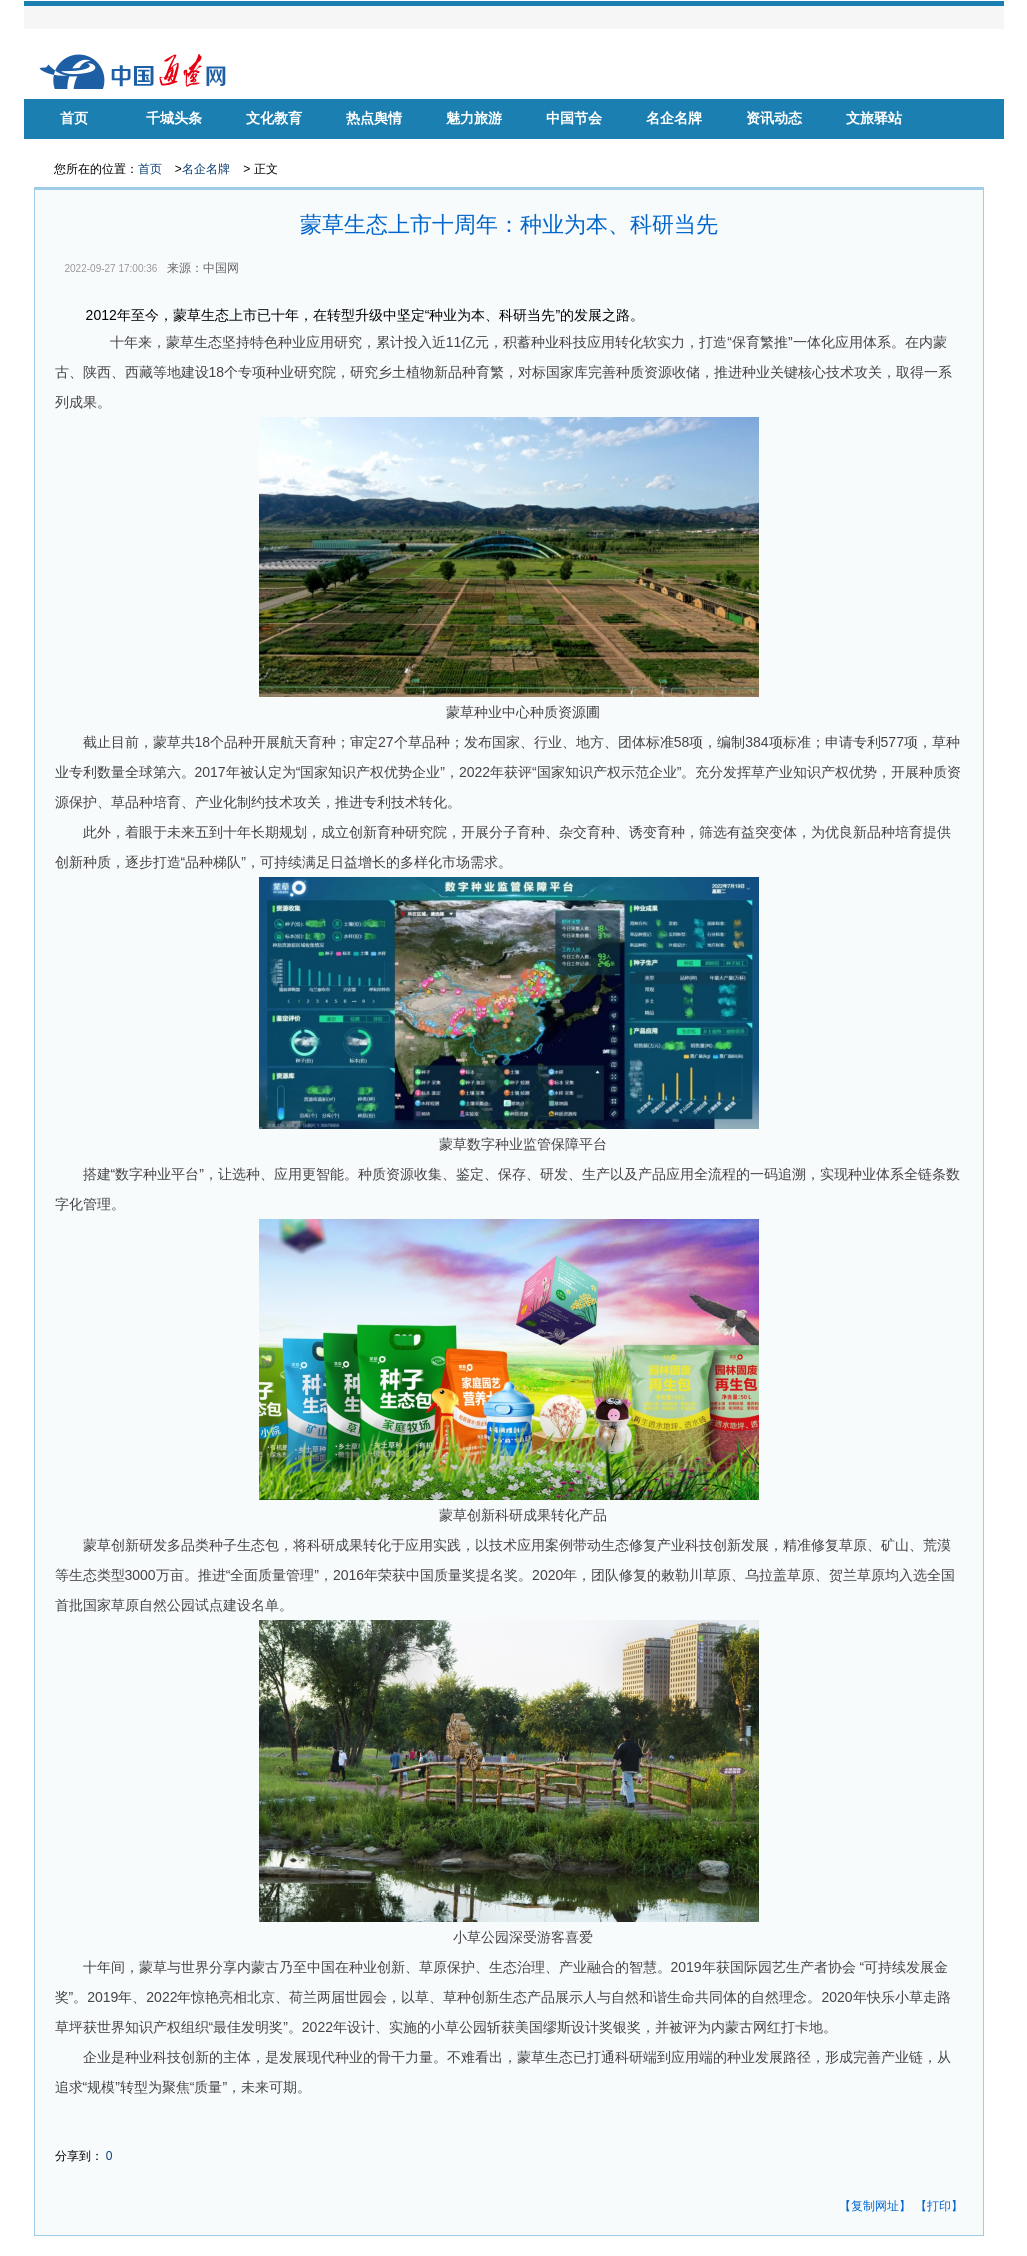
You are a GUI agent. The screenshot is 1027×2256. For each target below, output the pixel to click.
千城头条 (174, 118)
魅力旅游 (474, 118)
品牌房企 (374, 148)
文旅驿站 (874, 118)
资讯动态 (774, 118)
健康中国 (274, 148)
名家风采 (174, 148)
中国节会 (574, 118)
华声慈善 (74, 148)
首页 (74, 118)
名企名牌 (674, 118)
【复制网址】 (875, 2206)
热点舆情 (374, 118)
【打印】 (939, 2206)
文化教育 (274, 118)
